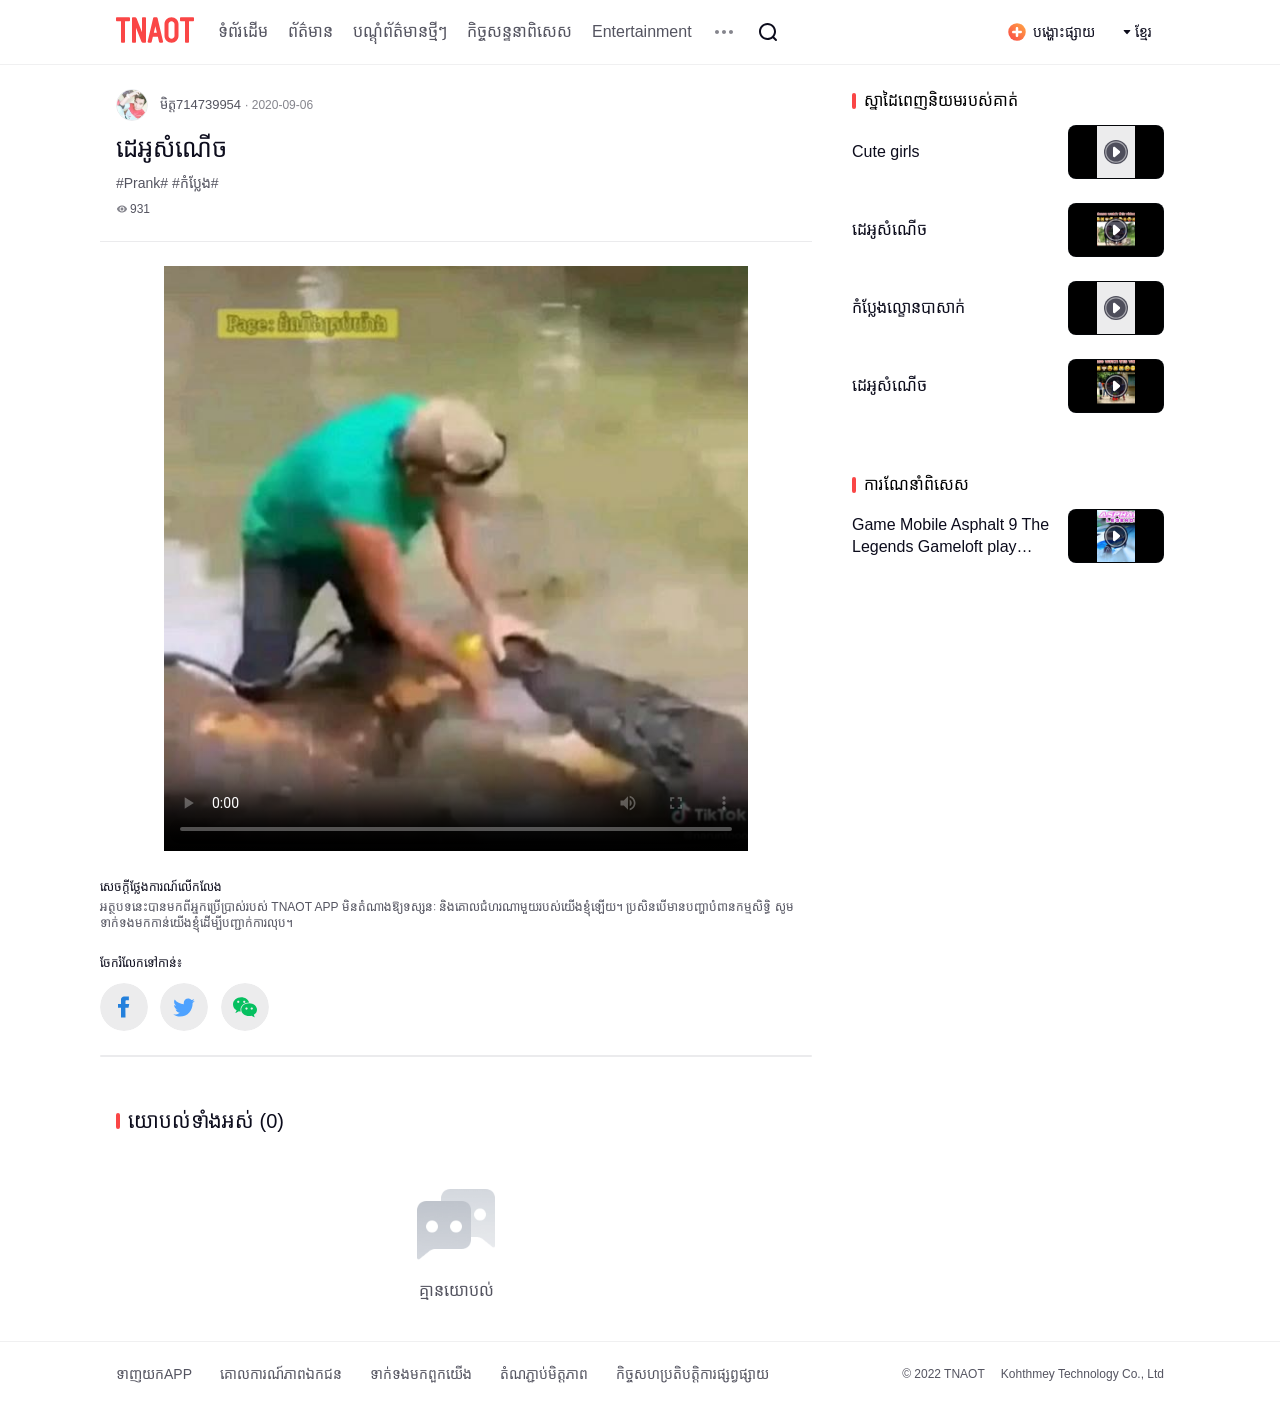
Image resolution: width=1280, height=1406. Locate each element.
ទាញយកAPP (154, 1374)
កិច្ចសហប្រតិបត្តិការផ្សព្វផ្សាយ (692, 1374)
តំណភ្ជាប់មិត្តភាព (544, 1374)
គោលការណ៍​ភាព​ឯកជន (281, 1374)
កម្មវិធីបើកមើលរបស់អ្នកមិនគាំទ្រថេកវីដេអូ (456, 558)
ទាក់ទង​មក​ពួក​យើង (421, 1374)
